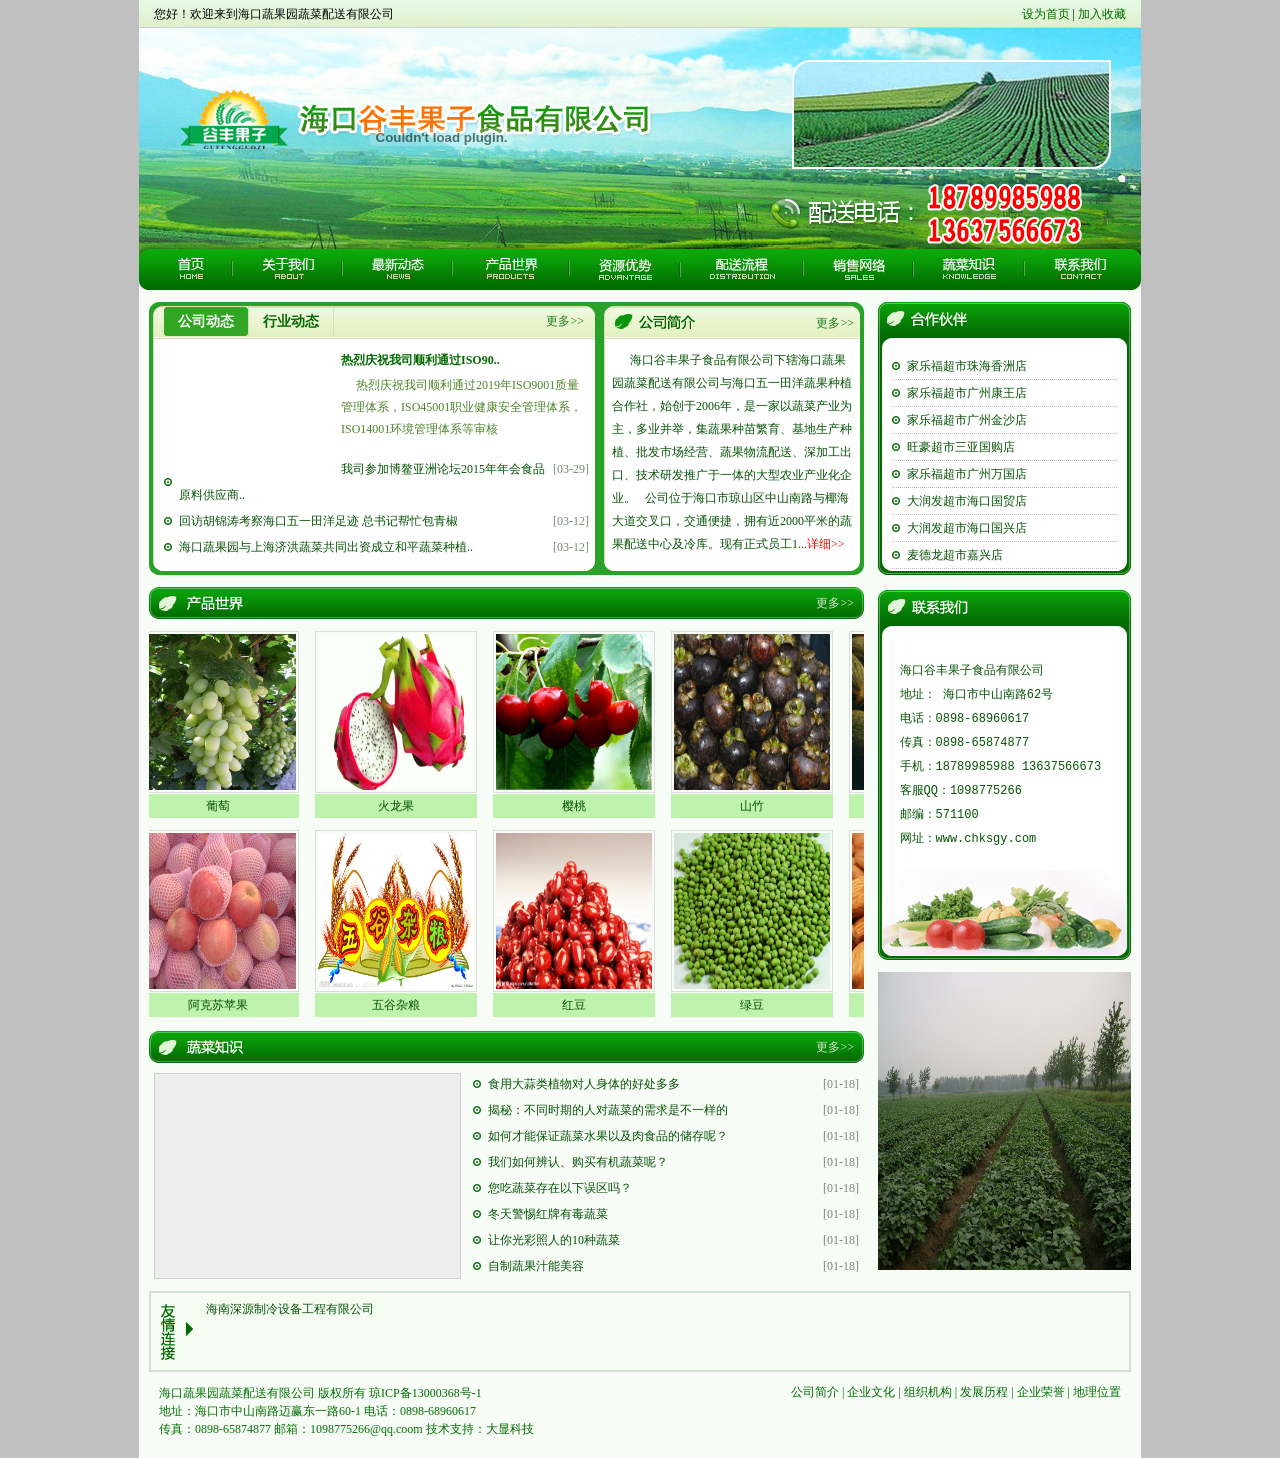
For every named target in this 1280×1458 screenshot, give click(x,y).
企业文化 (871, 1392)
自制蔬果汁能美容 (536, 1266)
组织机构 (928, 1392)
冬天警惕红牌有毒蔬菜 (548, 1214)
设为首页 (1046, 14)
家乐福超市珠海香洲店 (967, 366)
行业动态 (291, 321)
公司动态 (206, 321)
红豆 (580, 1005)
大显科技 (510, 1429)
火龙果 (402, 806)
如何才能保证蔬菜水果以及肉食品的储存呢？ (608, 1136)
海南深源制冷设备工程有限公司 (290, 1309)
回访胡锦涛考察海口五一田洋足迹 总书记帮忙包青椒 (318, 521)
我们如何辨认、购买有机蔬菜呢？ (578, 1162)
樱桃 (580, 806)
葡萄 (224, 806)
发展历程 (984, 1392)
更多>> (565, 321)
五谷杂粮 (402, 1005)
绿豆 (758, 1005)
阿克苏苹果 (224, 1005)
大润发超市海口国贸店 (967, 501)
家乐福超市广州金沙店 (967, 420)
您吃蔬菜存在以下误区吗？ (560, 1188)
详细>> (826, 544)
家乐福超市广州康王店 (967, 393)
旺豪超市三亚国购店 (961, 447)
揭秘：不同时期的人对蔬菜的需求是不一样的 (608, 1110)
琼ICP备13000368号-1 (425, 1393)
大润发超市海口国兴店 (967, 528)
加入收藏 (1102, 14)
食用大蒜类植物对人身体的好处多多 (584, 1084)
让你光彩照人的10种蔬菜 (554, 1240)
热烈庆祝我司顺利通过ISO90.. (420, 360)
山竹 (758, 806)
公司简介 (815, 1392)
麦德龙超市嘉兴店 (955, 555)
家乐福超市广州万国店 (967, 474)
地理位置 (1097, 1392)
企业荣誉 (1041, 1392)
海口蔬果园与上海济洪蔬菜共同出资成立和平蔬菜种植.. (326, 547)
